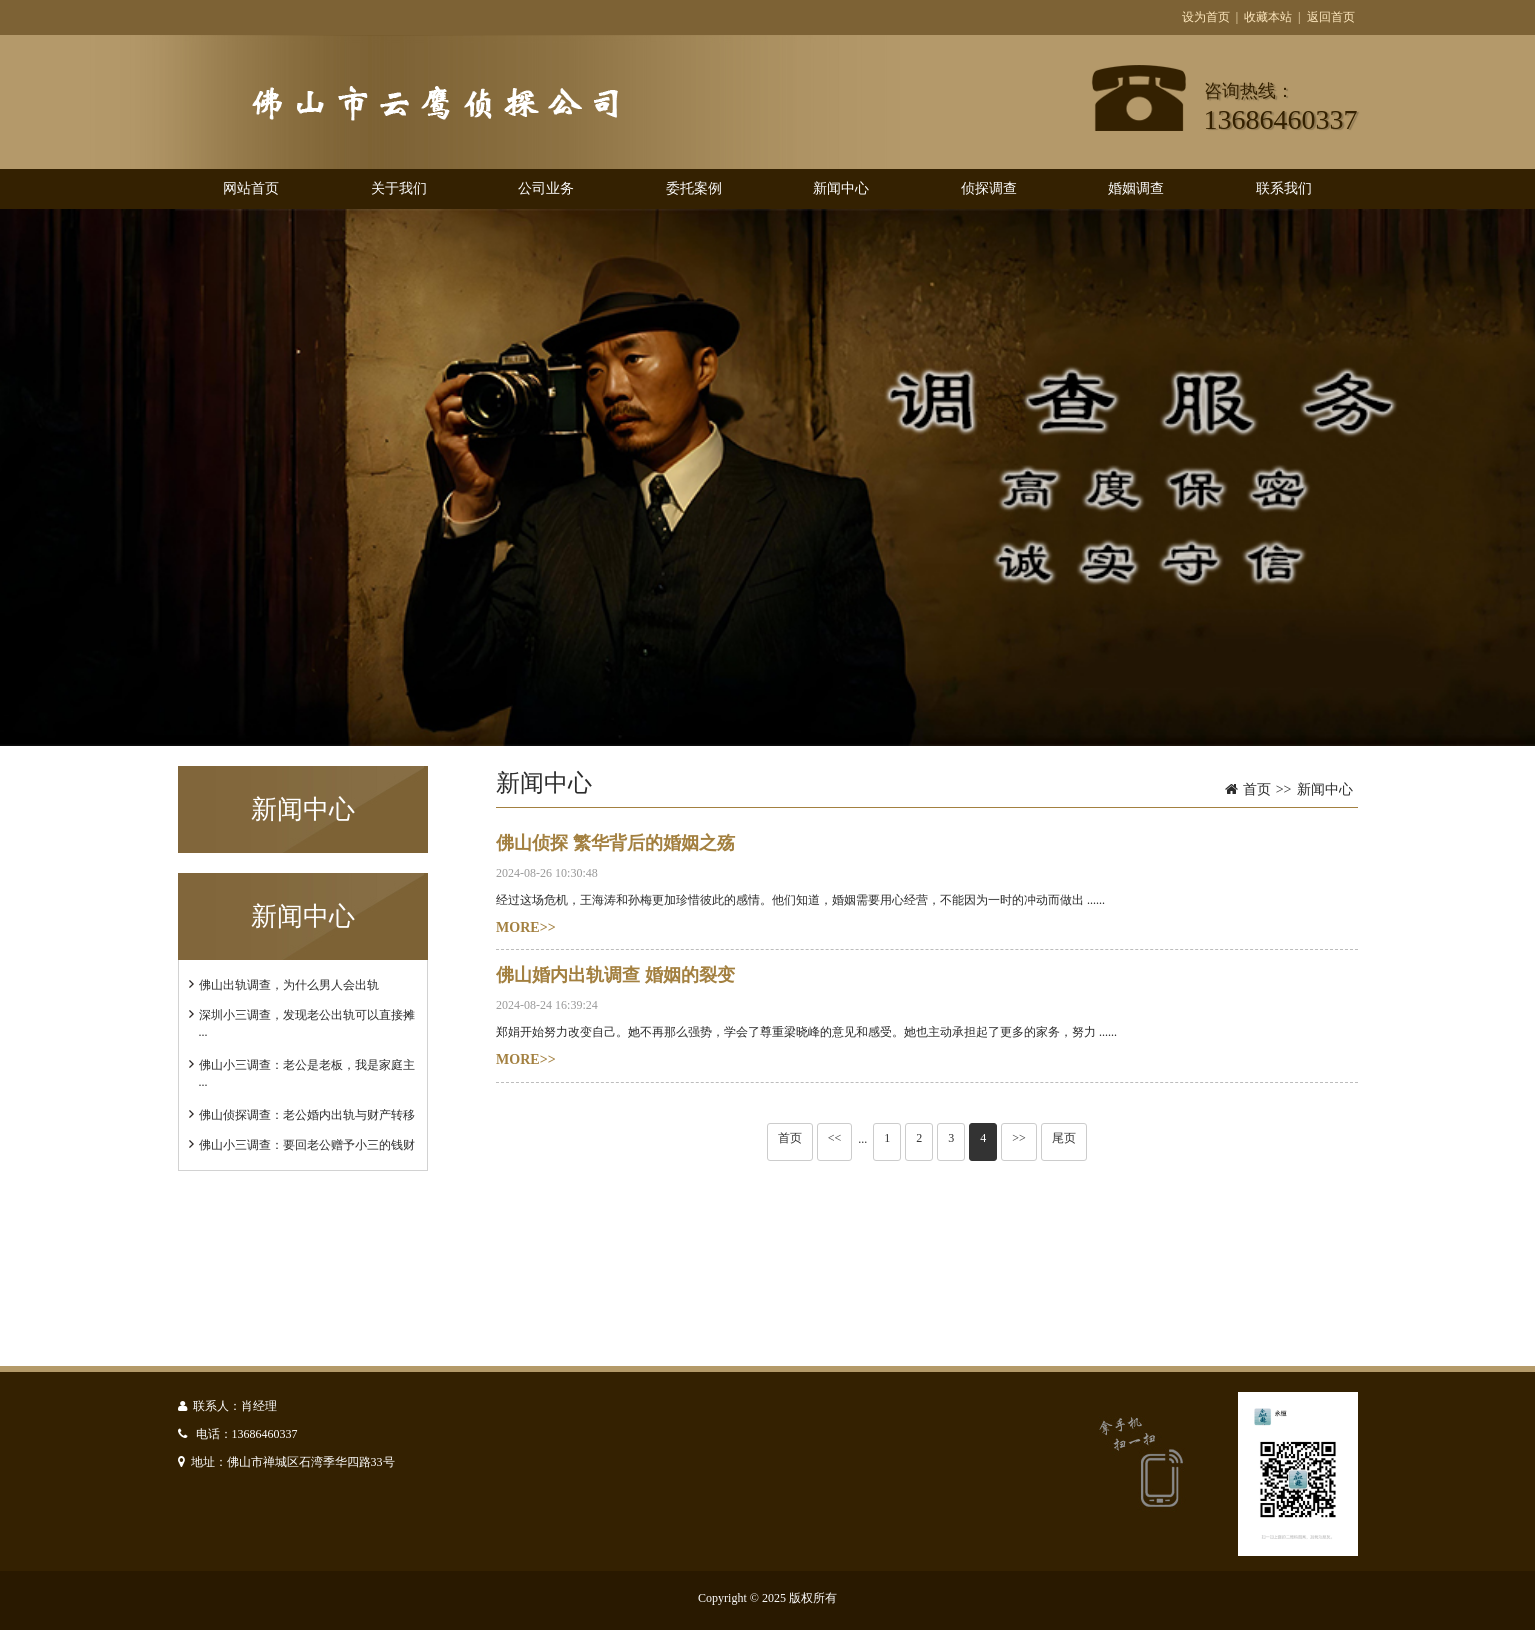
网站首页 (251, 188)
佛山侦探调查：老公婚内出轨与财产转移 (307, 1115)
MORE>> (526, 927)
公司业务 (546, 188)
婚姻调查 (1136, 188)
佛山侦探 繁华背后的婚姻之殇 (615, 843)
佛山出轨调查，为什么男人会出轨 (289, 985)
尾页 (1064, 1138)
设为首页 (1206, 17)
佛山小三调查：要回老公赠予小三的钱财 (307, 1145)
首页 (1257, 789)
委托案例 (694, 188)
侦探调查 (989, 188)
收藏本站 (1268, 17)
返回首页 (1331, 17)
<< (835, 1138)
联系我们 (1284, 188)
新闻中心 (841, 188)
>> (1019, 1138)
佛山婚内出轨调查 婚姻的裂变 (615, 975)
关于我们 (399, 188)
